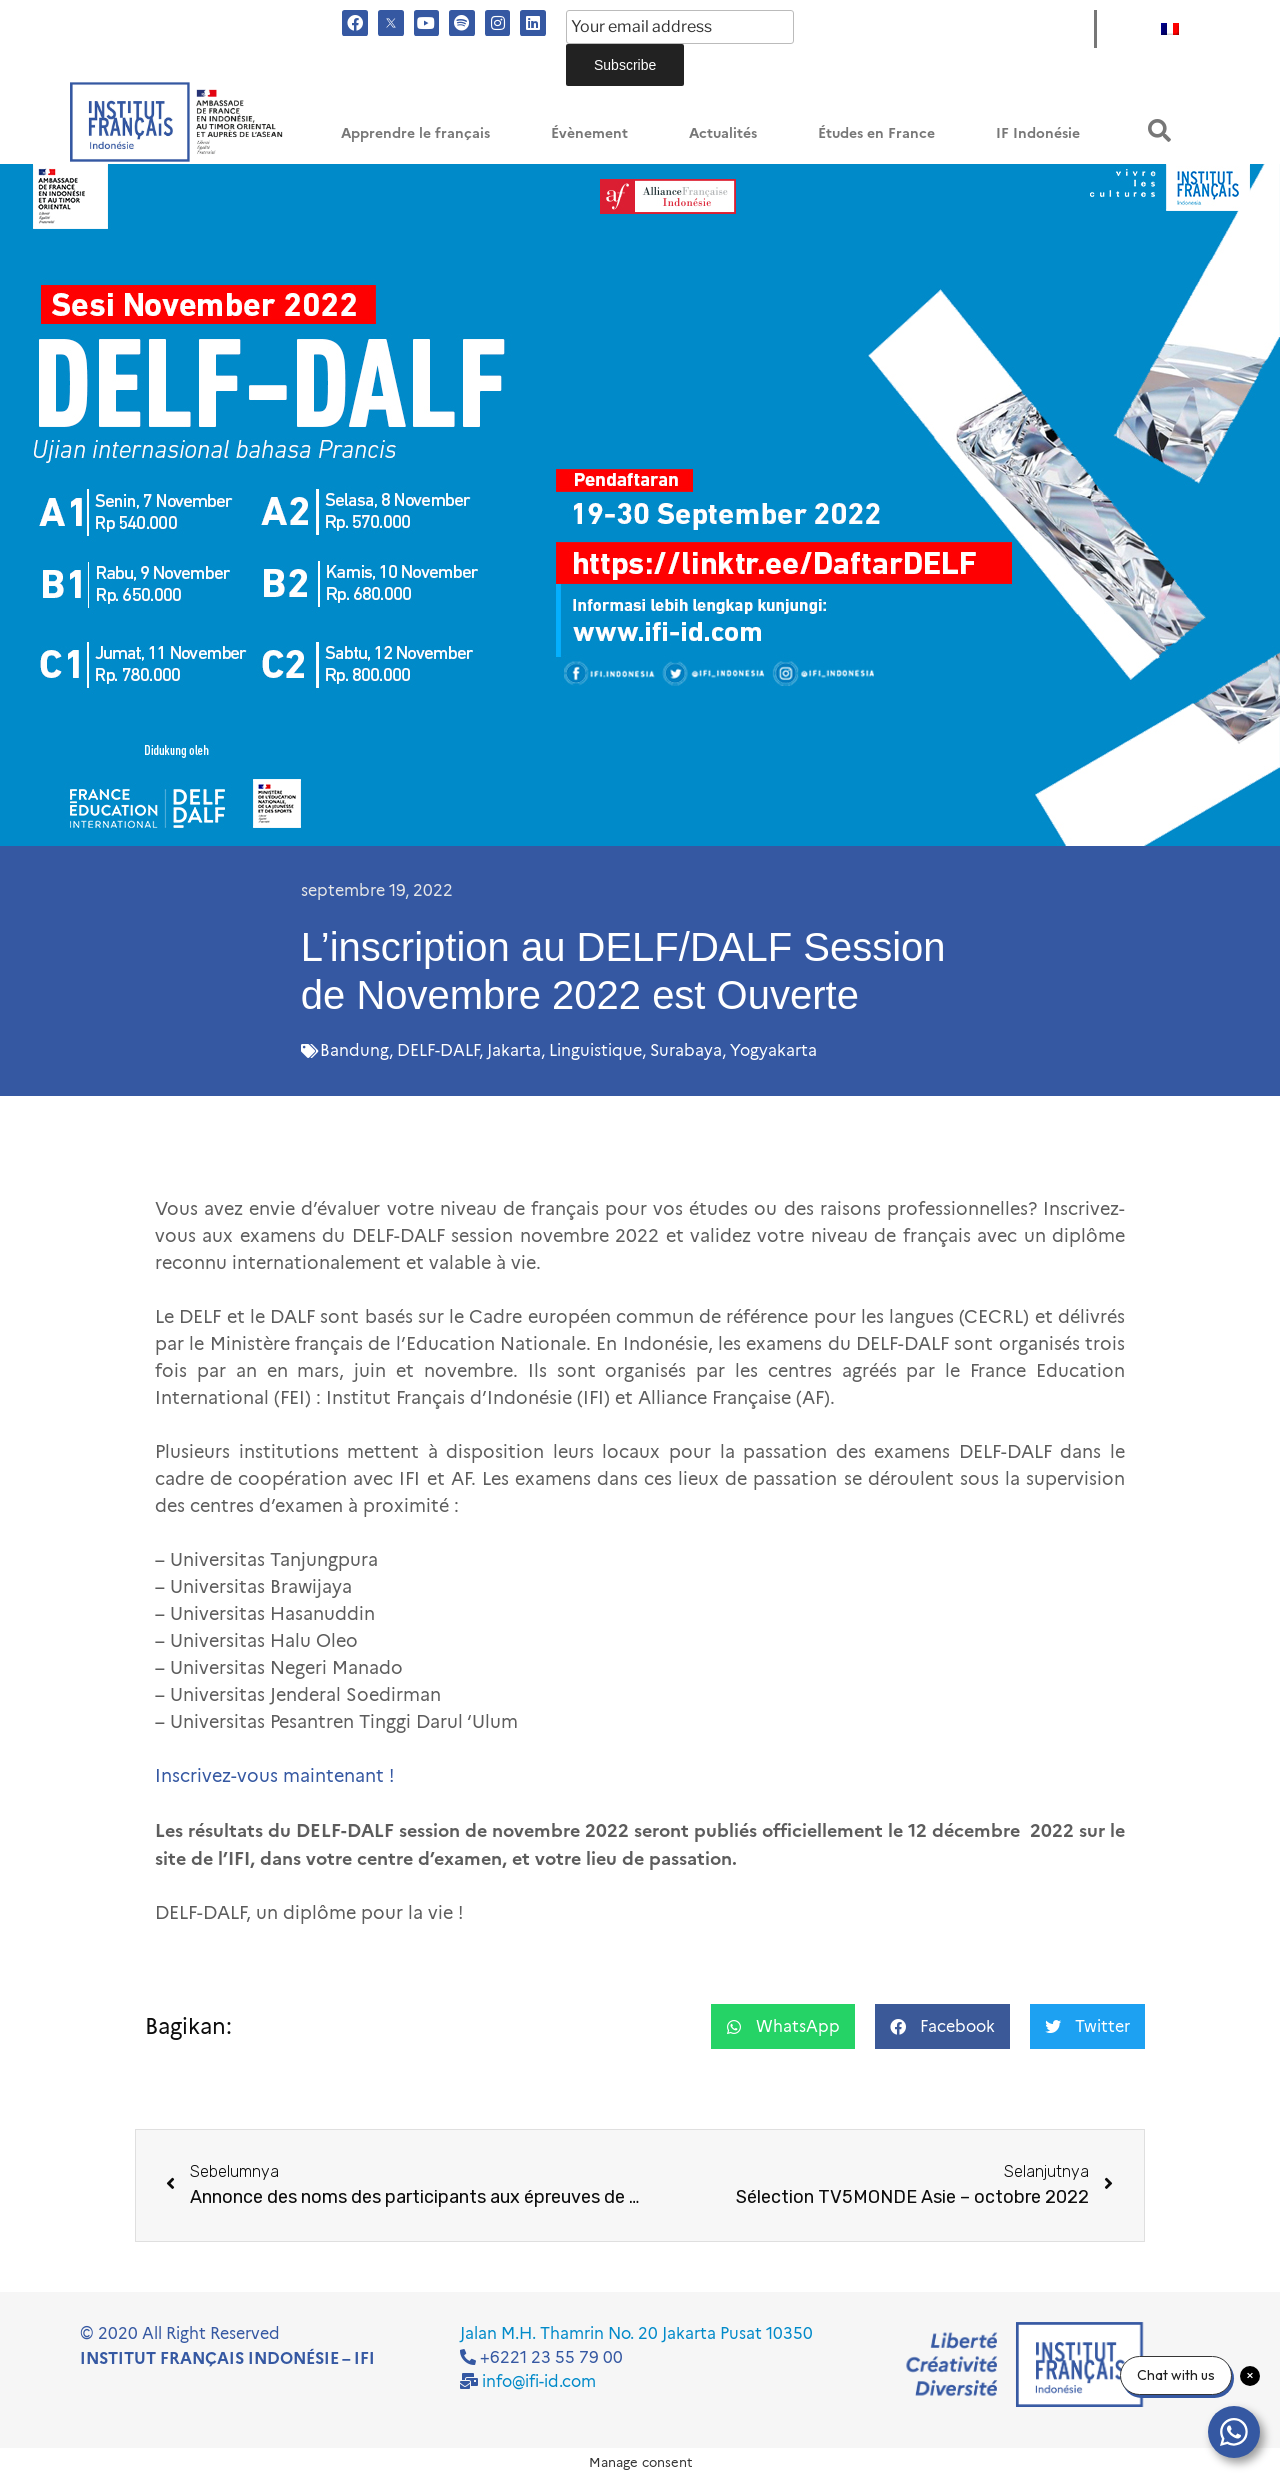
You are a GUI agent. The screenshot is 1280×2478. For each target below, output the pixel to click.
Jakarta (514, 1050)
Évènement (589, 133)
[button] (1159, 130)
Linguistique (595, 1050)
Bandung (354, 1050)
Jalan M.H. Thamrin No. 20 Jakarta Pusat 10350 (636, 2333)
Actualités (723, 133)
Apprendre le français (415, 133)
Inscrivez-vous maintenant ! (274, 1776)
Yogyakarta (773, 1050)
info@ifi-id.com (539, 2381)
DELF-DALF (438, 1050)
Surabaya (686, 1050)
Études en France (876, 133)
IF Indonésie (1038, 133)
